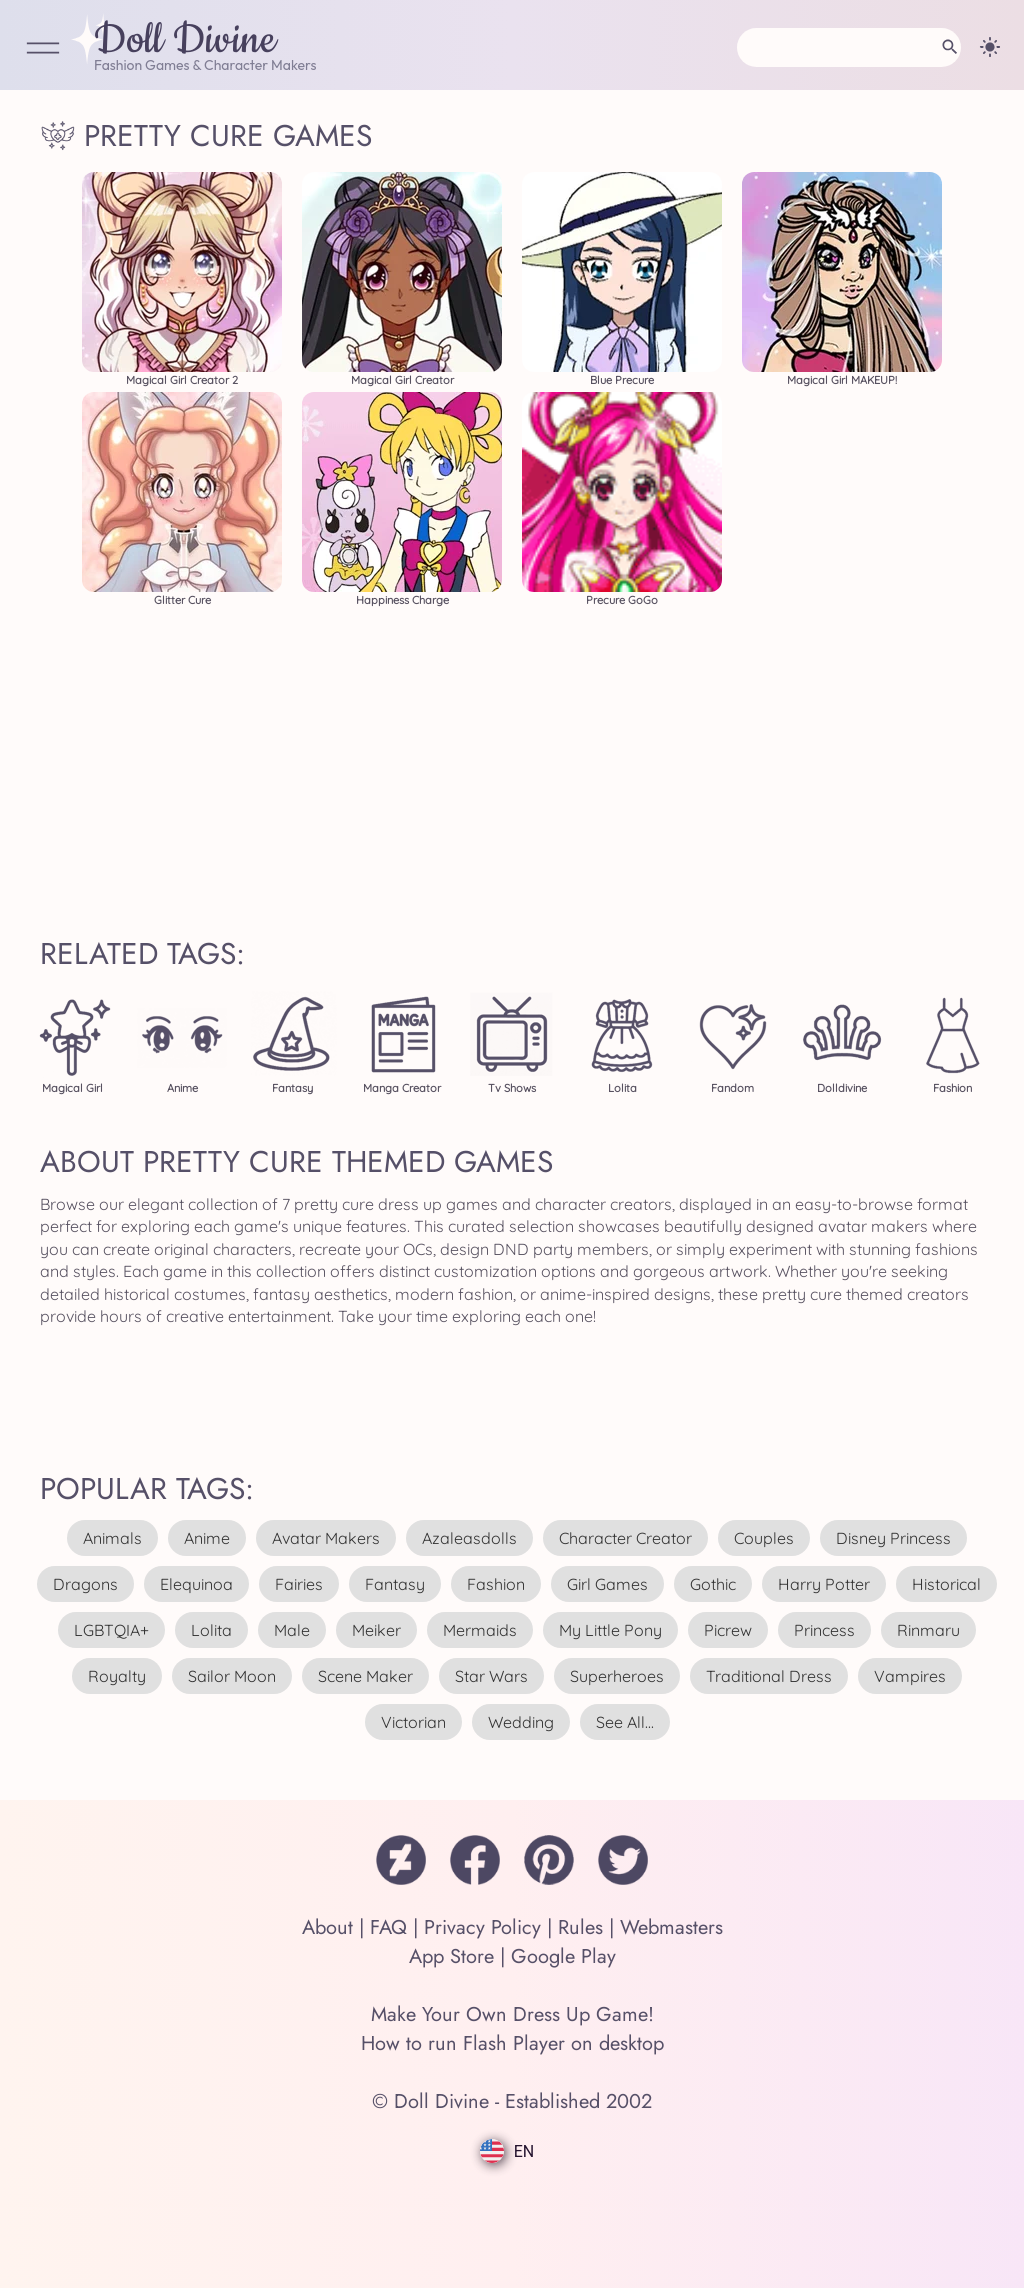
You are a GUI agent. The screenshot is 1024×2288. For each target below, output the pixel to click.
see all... (625, 1722)
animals (112, 1538)
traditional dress (769, 1676)
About (327, 1927)
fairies (299, 1584)
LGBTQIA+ (111, 1630)
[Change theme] (990, 47)
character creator (625, 1538)
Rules (580, 1927)
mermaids (480, 1630)
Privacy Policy (482, 1927)
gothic (713, 1584)
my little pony (610, 1630)
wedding (521, 1722)
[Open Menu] (43, 49)
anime (207, 1538)
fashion (496, 1584)
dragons (85, 1584)
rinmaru (928, 1630)
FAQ (388, 1927)
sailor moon (232, 1676)
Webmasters (671, 1927)
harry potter (824, 1584)
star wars (491, 1676)
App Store (451, 1956)
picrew (728, 1630)
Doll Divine (185, 41)
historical (946, 1584)
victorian (413, 1722)
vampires (910, 1676)
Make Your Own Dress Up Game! (512, 2014)
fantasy (395, 1584)
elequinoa (196, 1584)
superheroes (617, 1676)
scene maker (365, 1676)
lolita (211, 1630)
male (292, 1630)
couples (764, 1538)
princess (824, 1630)
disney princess (893, 1538)
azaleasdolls (469, 1538)
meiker (376, 1630)
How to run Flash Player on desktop (512, 2043)
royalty (117, 1676)
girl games (607, 1584)
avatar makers (326, 1538)
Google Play (563, 1956)
